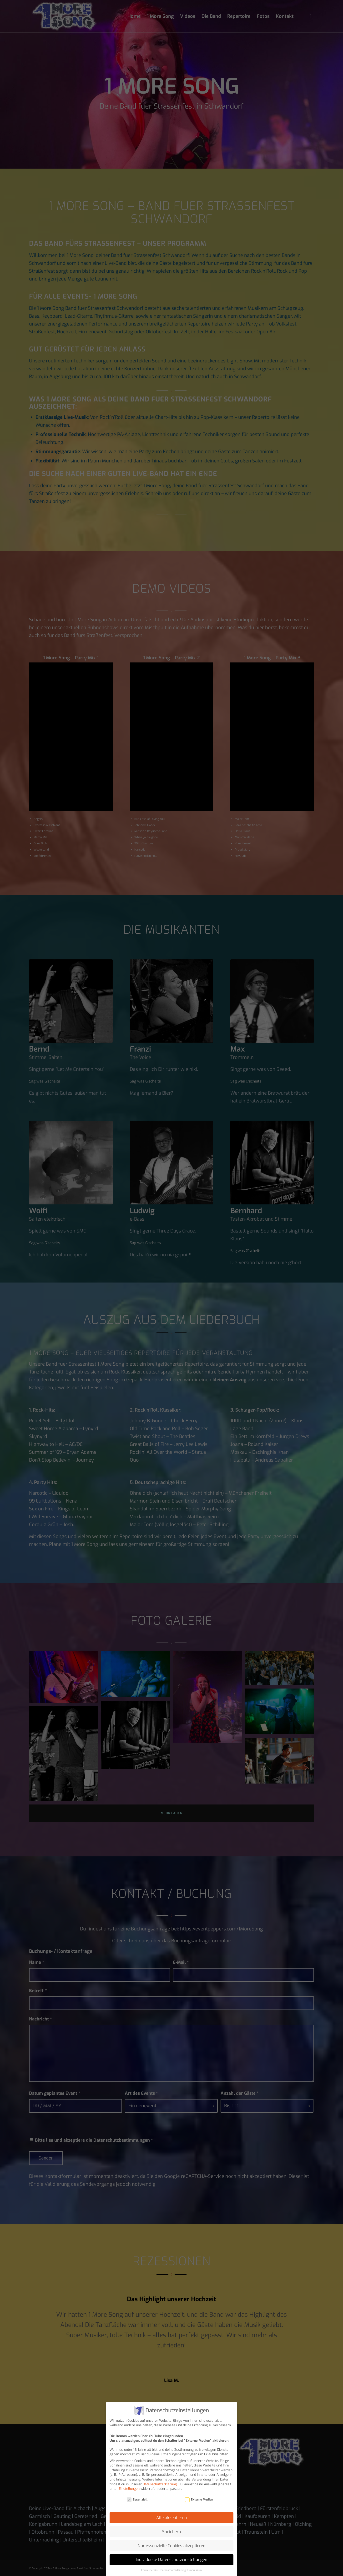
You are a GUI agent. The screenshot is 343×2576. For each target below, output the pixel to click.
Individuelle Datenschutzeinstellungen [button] (171, 2559)
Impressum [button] (195, 2570)
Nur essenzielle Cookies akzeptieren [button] (171, 2546)
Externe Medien (199, 2499)
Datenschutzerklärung (160, 2484)
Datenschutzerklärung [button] (174, 2570)
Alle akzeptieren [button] (171, 2518)
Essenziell (137, 2499)
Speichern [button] (171, 2532)
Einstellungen (129, 2488)
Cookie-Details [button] (149, 2570)
